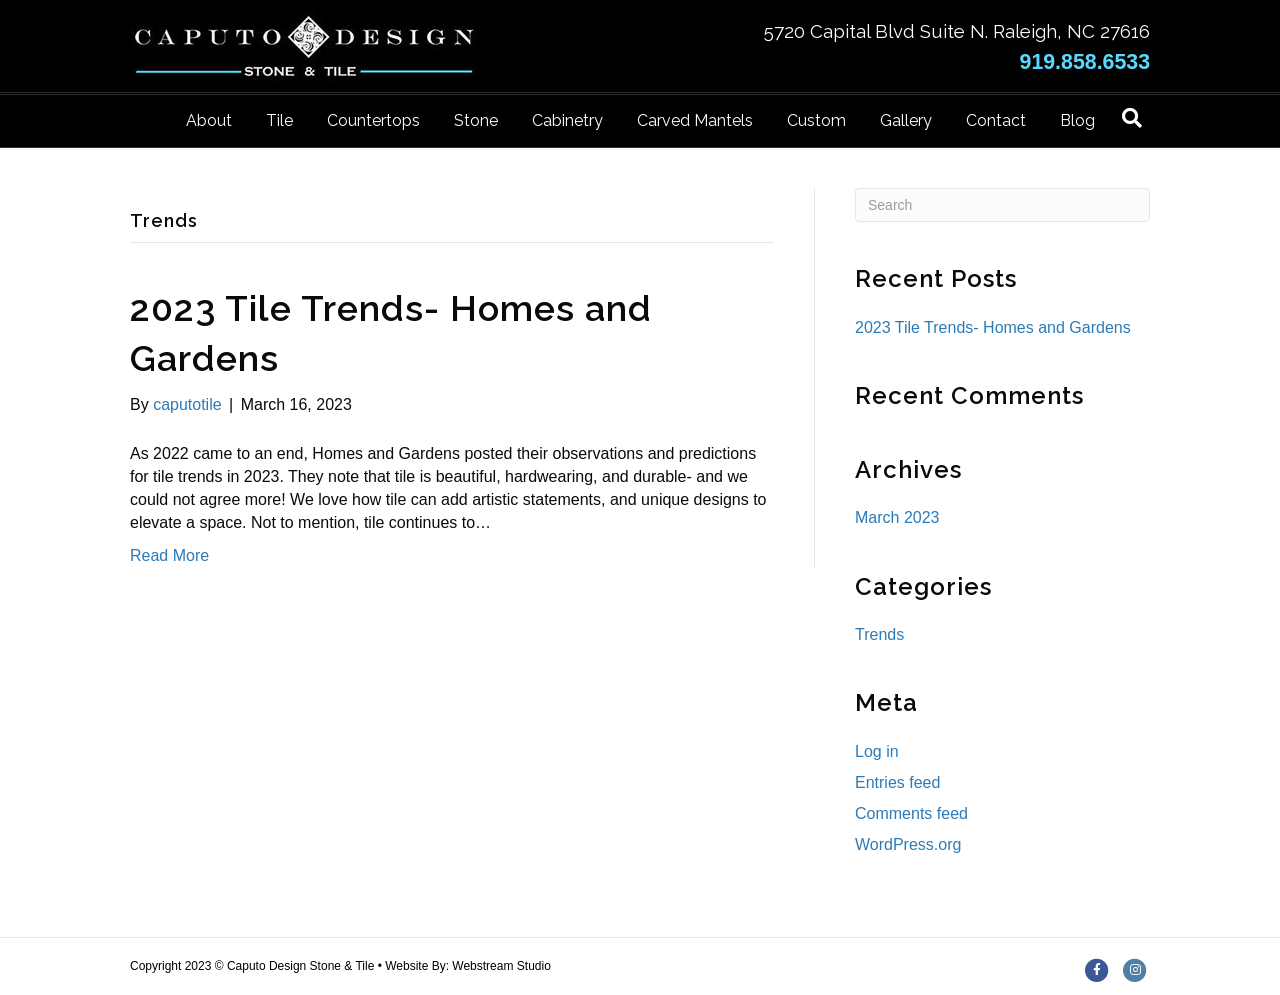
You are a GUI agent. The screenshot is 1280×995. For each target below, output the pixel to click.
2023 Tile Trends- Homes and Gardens (993, 327)
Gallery (906, 120)
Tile (279, 120)
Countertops (373, 120)
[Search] (1132, 118)
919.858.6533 (1085, 62)
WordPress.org (908, 844)
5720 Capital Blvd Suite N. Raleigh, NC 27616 (957, 31)
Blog (1077, 120)
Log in (877, 751)
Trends (879, 634)
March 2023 (897, 517)
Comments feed (911, 813)
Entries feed (897, 782)
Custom (816, 120)
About (209, 120)
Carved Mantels (695, 120)
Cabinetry (567, 120)
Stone (476, 120)
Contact (996, 120)
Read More (169, 555)
